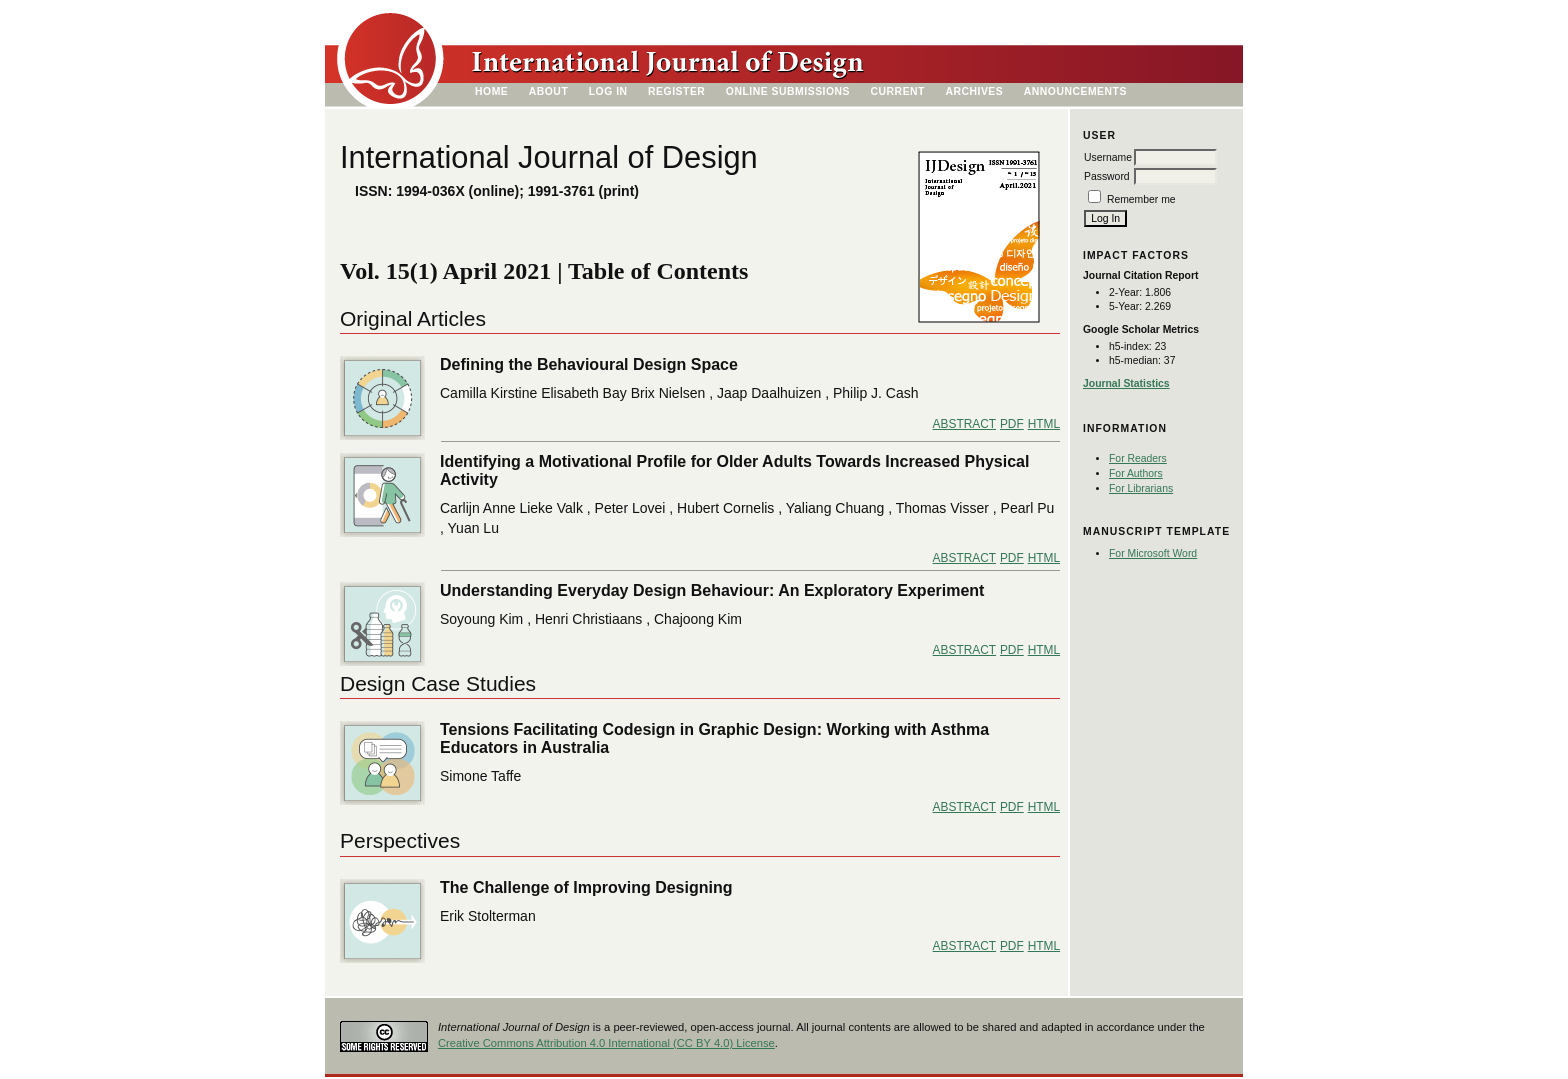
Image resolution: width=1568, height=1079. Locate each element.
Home (491, 91)
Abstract (964, 424)
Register (676, 91)
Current (898, 91)
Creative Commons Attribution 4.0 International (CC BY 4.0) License (606, 1043)
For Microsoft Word (1153, 553)
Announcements (1075, 91)
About (549, 91)
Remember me (1141, 199)
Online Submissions (788, 91)
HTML (1044, 424)
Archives (974, 91)
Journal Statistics (1126, 383)
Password (1107, 176)
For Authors (1136, 473)
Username (1108, 157)
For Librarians (1141, 488)
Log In (608, 91)
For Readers (1138, 458)
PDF (1012, 424)
